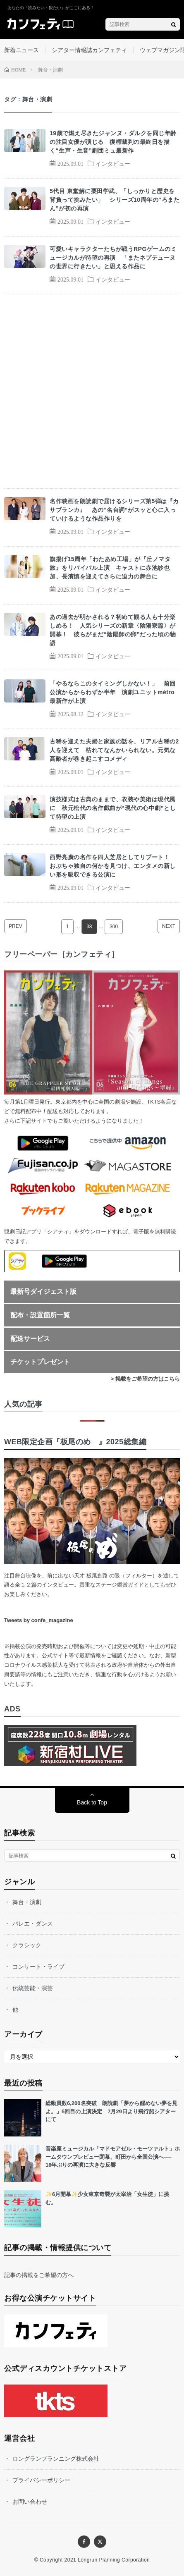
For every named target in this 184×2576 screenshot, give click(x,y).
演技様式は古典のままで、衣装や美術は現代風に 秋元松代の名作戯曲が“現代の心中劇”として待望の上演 (113, 808)
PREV (15, 926)
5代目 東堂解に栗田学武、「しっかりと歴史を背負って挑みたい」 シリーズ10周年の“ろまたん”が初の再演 (114, 200)
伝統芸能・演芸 (32, 1988)
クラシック (26, 1945)
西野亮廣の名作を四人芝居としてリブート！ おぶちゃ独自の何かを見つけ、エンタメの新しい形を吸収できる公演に (113, 866)
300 (114, 927)
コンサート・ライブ (38, 1966)
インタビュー (113, 163)
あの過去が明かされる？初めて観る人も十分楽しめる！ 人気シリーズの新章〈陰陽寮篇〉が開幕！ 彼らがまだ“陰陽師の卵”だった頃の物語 (113, 630)
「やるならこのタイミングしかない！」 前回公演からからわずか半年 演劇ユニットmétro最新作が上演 (113, 692)
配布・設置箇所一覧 (40, 1315)
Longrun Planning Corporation (114, 2560)
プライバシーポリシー (41, 2480)
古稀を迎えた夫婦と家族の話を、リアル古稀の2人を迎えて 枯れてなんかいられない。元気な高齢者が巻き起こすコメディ (114, 750)
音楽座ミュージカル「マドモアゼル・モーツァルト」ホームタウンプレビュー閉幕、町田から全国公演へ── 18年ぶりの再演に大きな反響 (112, 2157)
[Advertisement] (92, 391)
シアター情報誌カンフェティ (89, 50)
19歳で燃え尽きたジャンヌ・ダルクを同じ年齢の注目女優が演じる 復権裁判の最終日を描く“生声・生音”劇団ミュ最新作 (113, 142)
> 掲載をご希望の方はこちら (145, 1379)
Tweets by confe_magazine (38, 1620)
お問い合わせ (29, 2501)
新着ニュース (21, 50)
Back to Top (92, 1802)
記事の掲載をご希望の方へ (39, 2275)
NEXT (168, 926)
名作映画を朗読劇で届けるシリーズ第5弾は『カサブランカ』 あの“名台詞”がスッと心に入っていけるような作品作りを (114, 510)
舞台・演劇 (26, 1902)
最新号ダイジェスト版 (43, 1291)
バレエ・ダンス (32, 1923)
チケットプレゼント (40, 1361)
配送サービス (30, 1338)
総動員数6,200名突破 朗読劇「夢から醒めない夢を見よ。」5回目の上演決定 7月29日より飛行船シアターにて (111, 2111)
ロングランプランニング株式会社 (55, 2458)
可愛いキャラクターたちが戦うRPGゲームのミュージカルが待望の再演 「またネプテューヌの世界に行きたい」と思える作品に (113, 258)
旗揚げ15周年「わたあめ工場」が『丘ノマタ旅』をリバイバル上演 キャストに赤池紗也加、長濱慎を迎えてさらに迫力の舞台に (110, 568)
